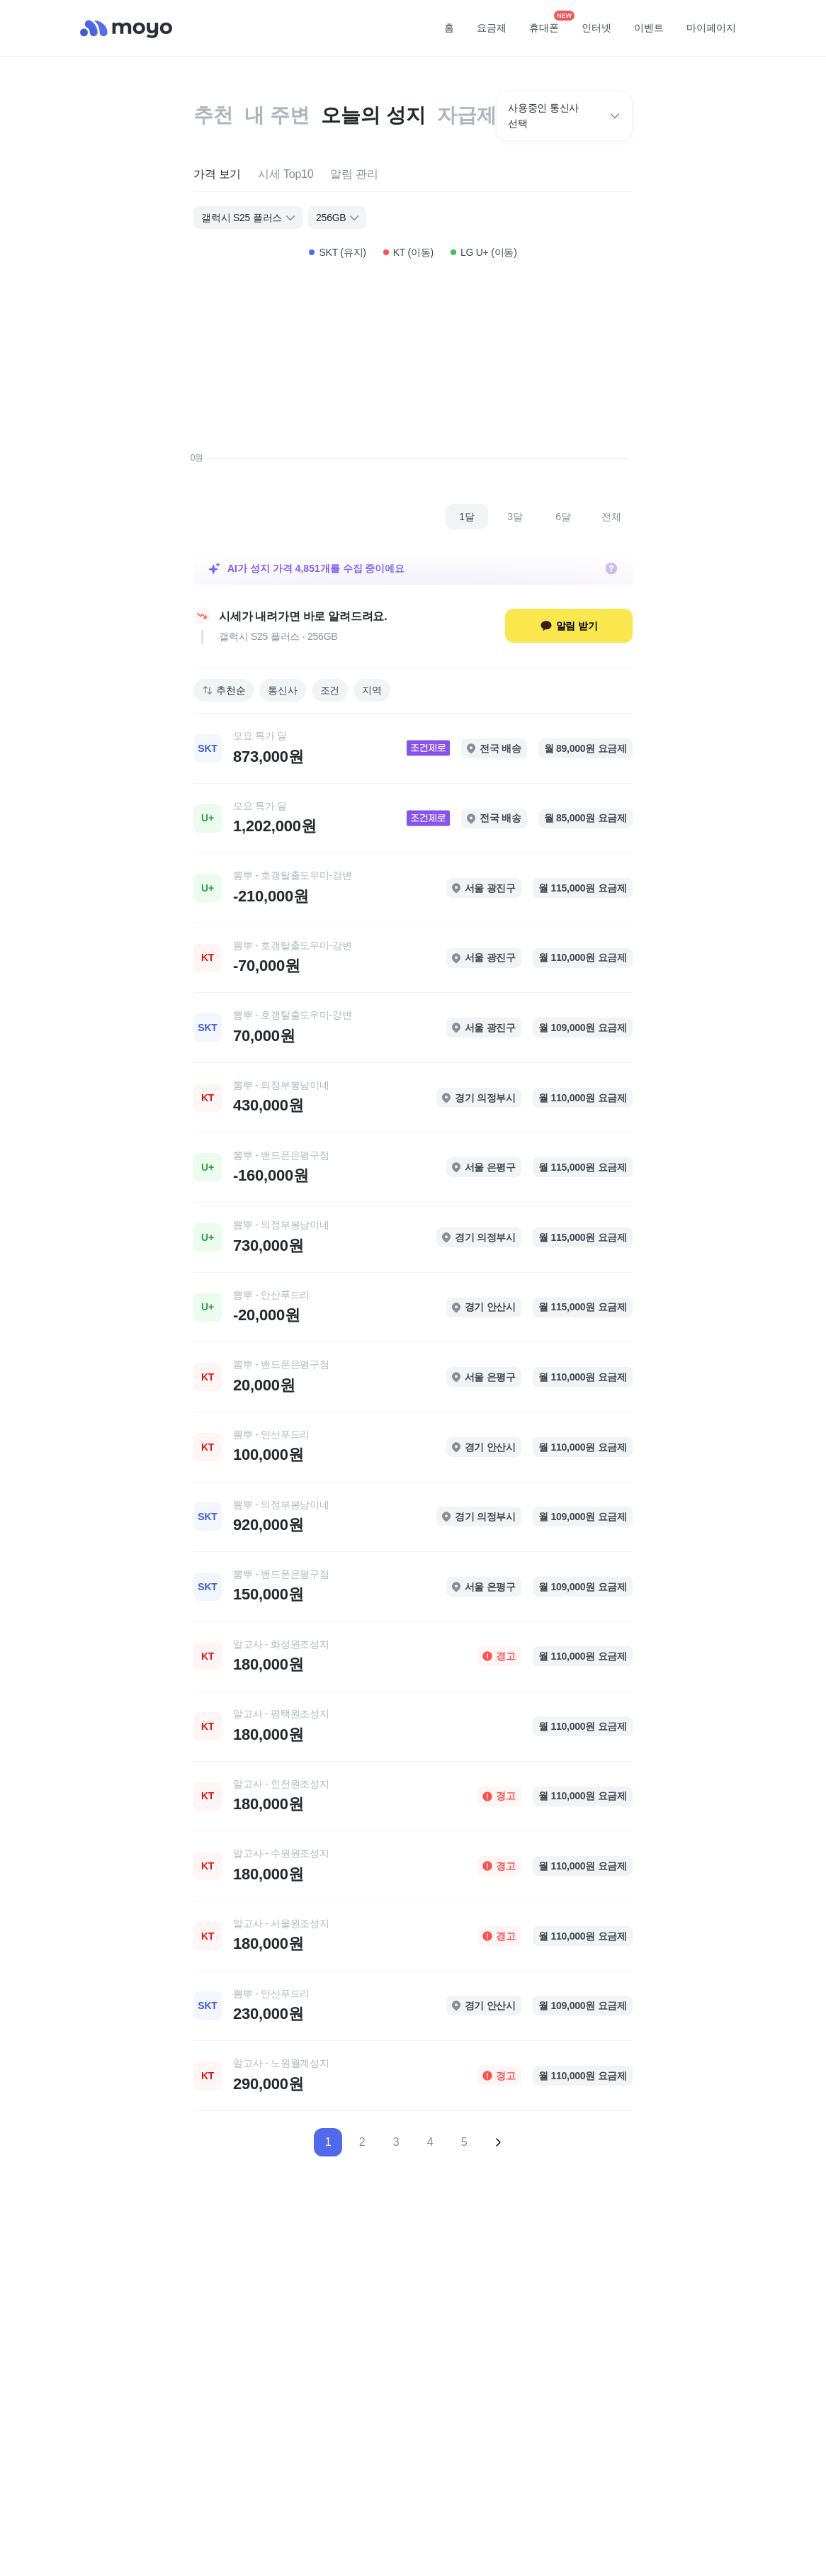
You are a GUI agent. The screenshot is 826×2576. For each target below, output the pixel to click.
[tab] (217, 174)
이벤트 (649, 27)
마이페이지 (711, 27)
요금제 (492, 27)
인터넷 (596, 27)
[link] (413, 748)
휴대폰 (549, 23)
